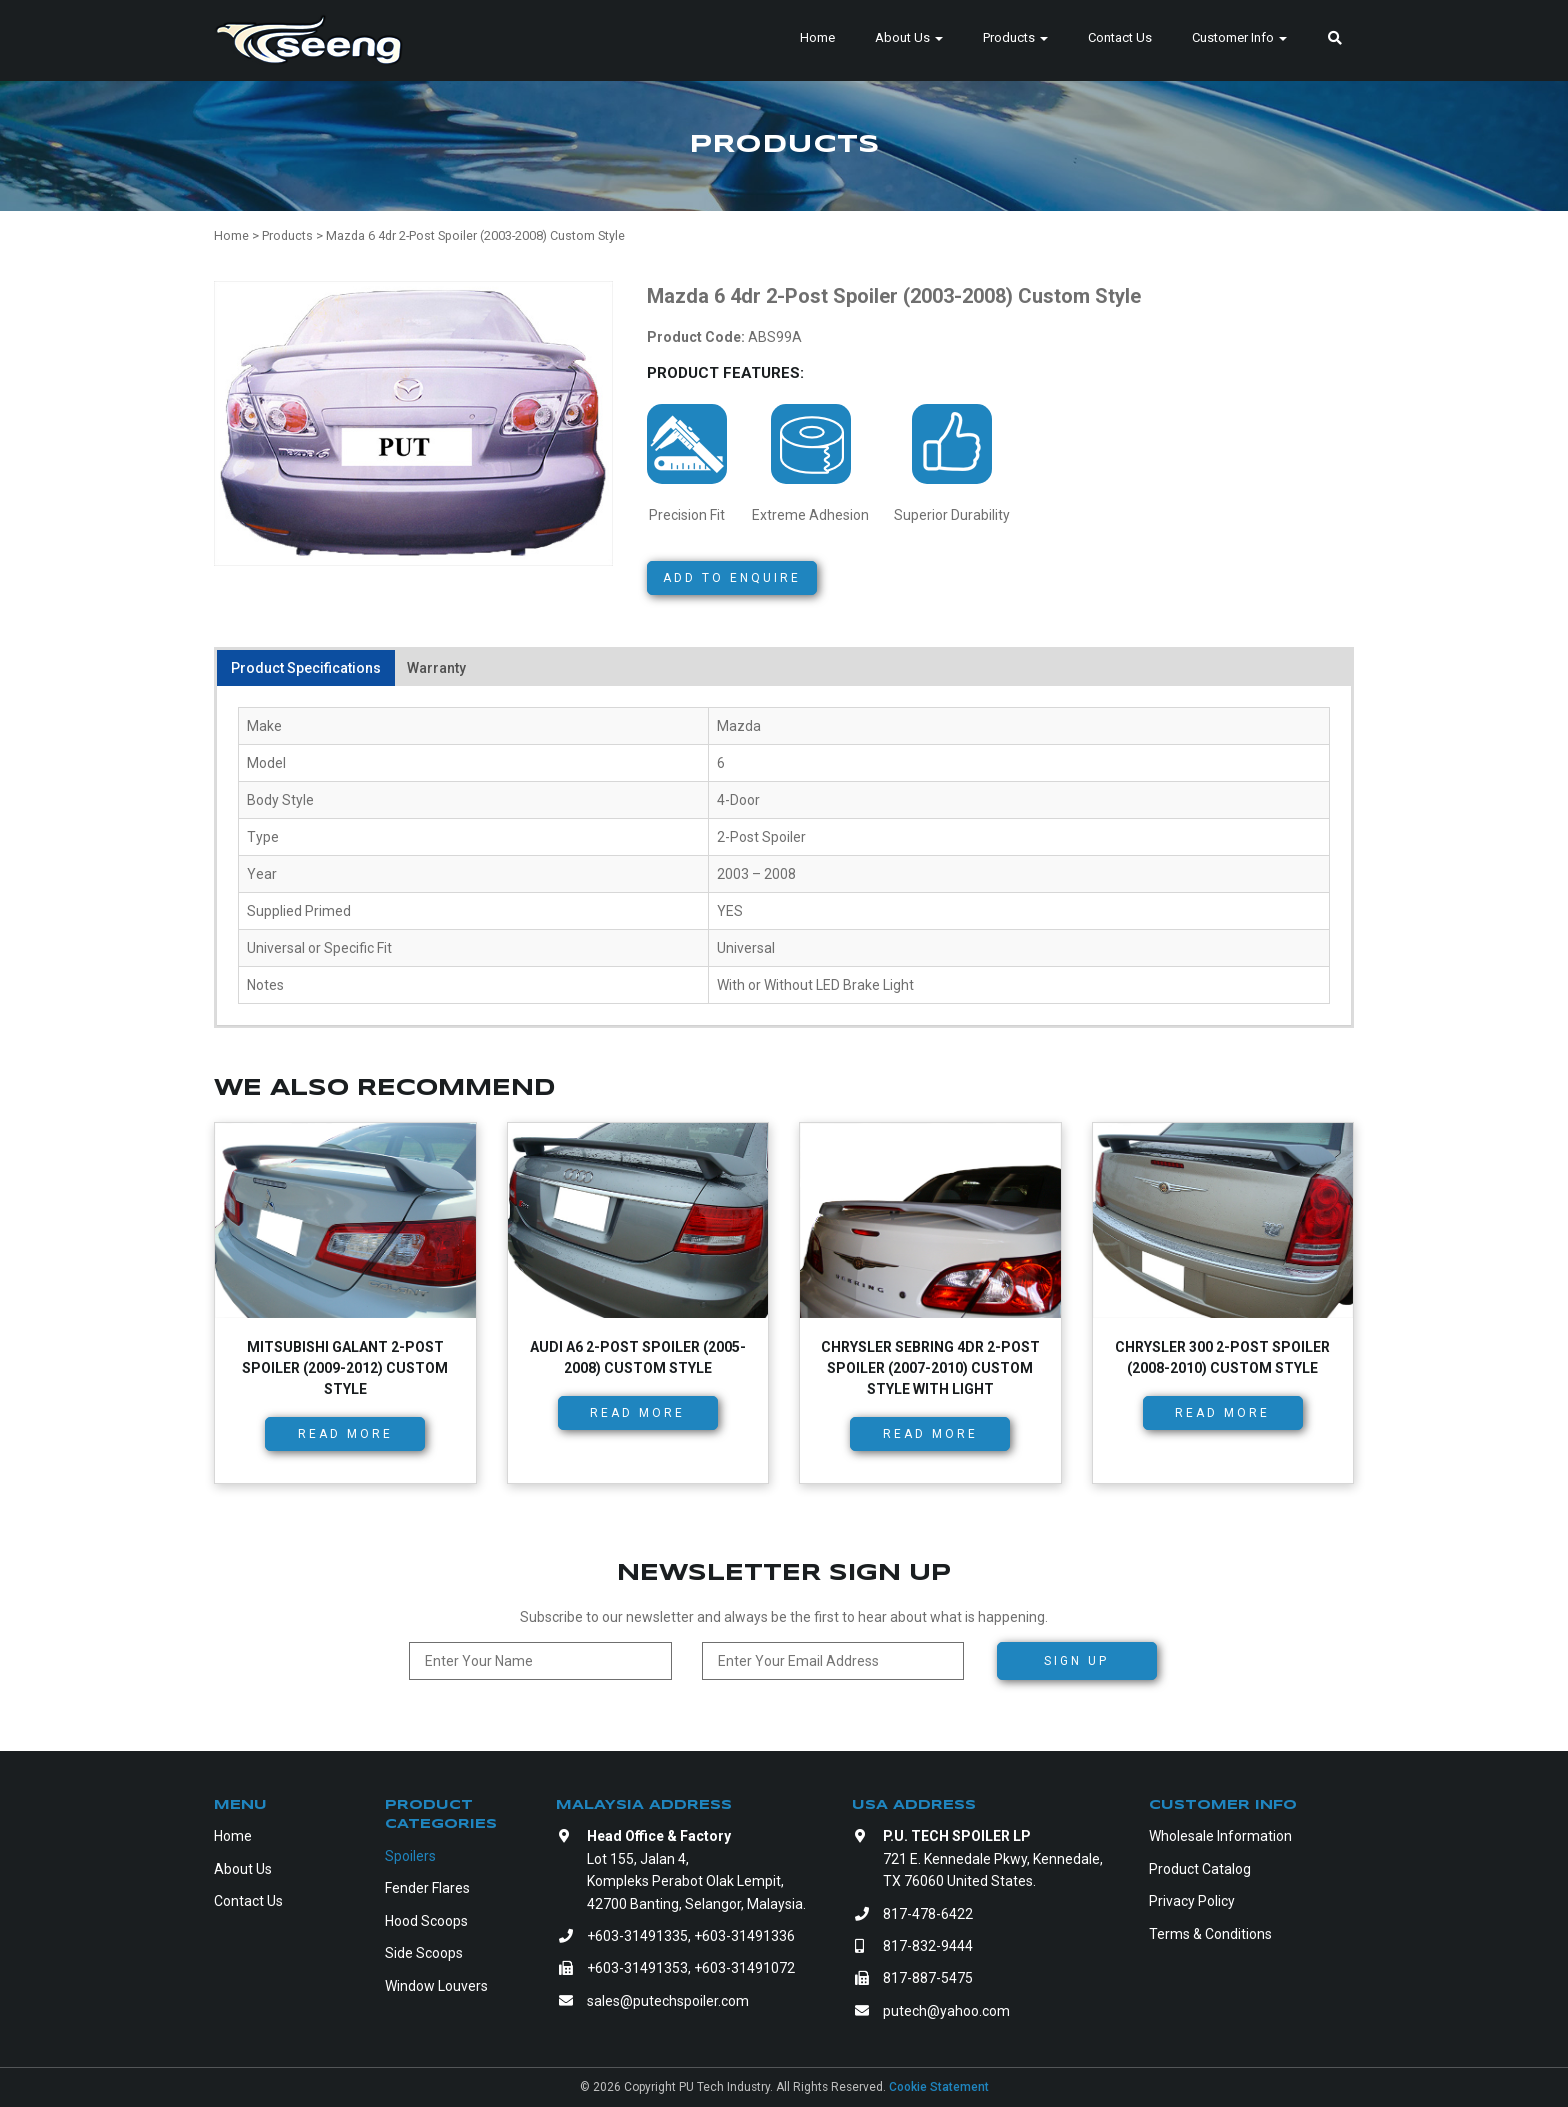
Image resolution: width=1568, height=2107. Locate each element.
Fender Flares (427, 1888)
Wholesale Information (1220, 1836)
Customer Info (1239, 37)
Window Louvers (436, 1986)
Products (1015, 37)
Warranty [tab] (436, 668)
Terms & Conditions (1210, 1934)
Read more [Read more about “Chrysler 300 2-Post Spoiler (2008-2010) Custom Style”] (1222, 1413)
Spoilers (410, 1856)
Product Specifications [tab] (306, 668)
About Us (909, 37)
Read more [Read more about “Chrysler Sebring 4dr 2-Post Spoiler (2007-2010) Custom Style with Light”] (930, 1434)
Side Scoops (424, 1953)
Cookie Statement (939, 2087)
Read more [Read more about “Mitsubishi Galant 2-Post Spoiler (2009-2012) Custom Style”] (345, 1434)
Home (817, 37)
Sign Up (1076, 1661)
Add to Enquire (732, 578)
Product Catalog (1200, 1869)
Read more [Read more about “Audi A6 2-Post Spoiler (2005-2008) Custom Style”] (637, 1413)
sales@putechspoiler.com (668, 2001)
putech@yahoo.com (946, 2011)
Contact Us (1120, 37)
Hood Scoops (426, 1921)
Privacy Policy (1192, 1901)
